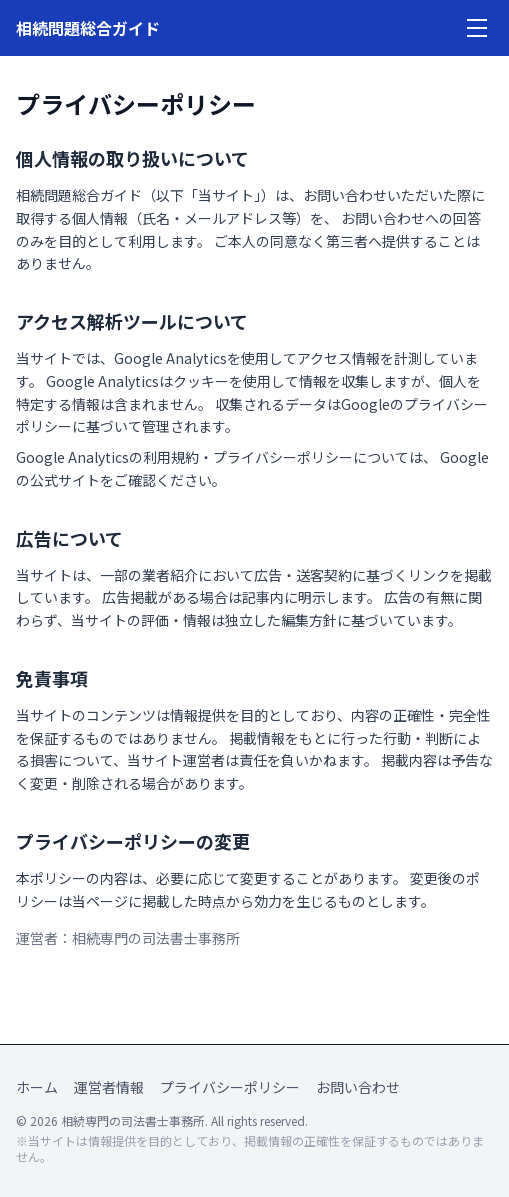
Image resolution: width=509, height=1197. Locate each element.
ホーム (37, 1087)
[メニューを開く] (477, 28)
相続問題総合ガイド (88, 28)
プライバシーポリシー (230, 1087)
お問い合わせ (358, 1087)
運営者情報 (109, 1087)
